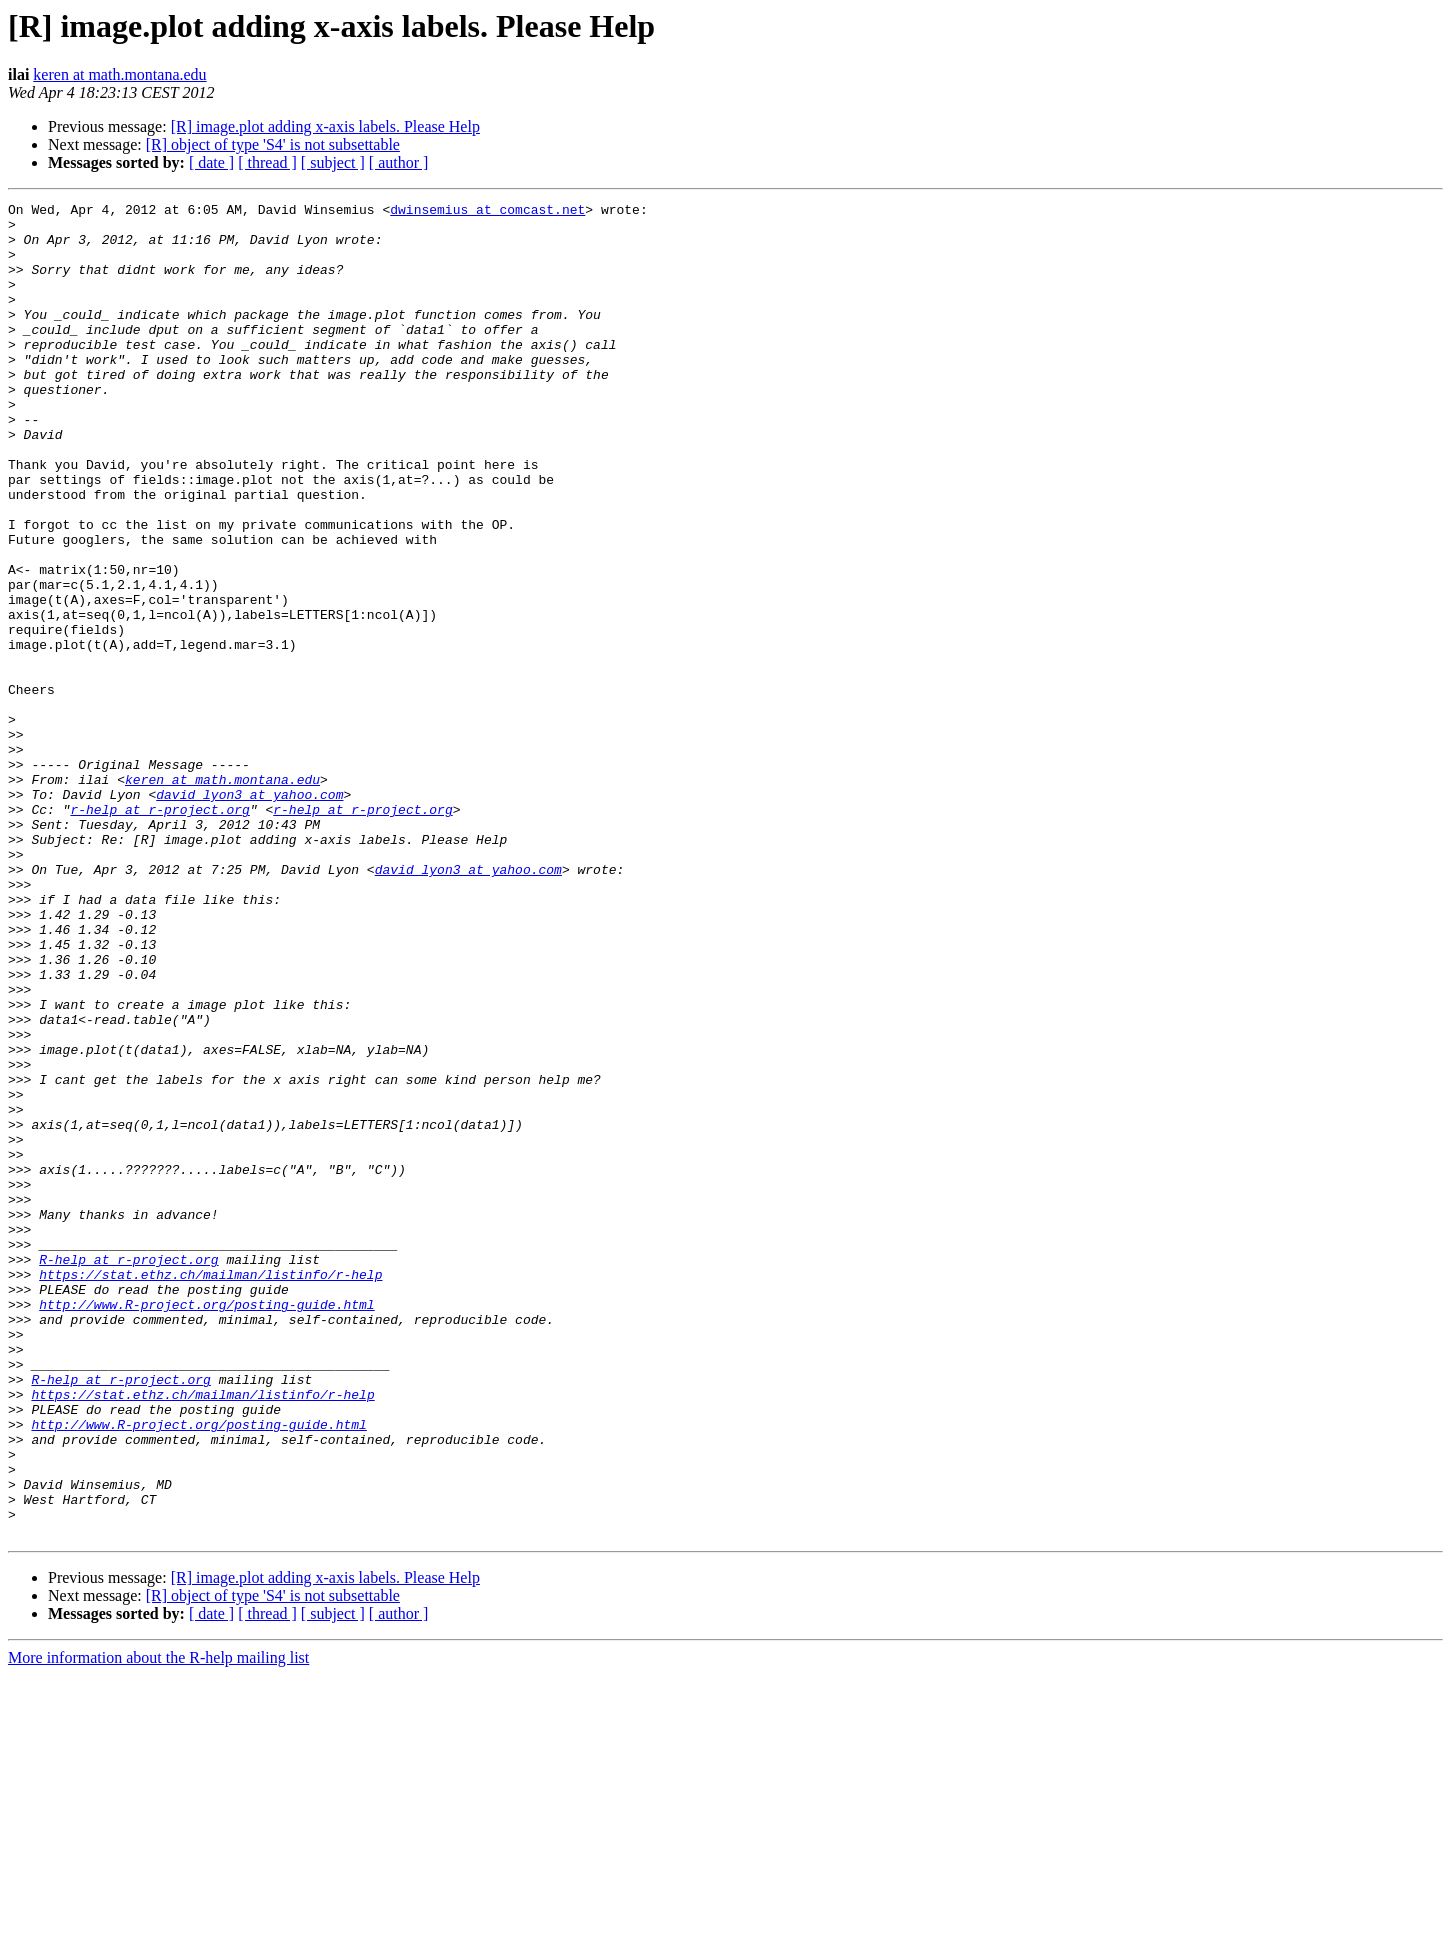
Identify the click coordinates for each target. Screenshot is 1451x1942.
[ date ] (211, 162)
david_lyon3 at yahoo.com (249, 914)
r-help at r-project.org (159, 932)
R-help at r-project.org (128, 1472)
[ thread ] (267, 162)
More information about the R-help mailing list (158, 1924)
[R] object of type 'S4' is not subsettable (273, 144)
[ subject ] (333, 162)
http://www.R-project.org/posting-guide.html (206, 1526)
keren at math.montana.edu (119, 74)
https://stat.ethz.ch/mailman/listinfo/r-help (210, 1490)
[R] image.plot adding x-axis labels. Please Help (325, 126)
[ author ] (399, 162)
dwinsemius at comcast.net (487, 212)
